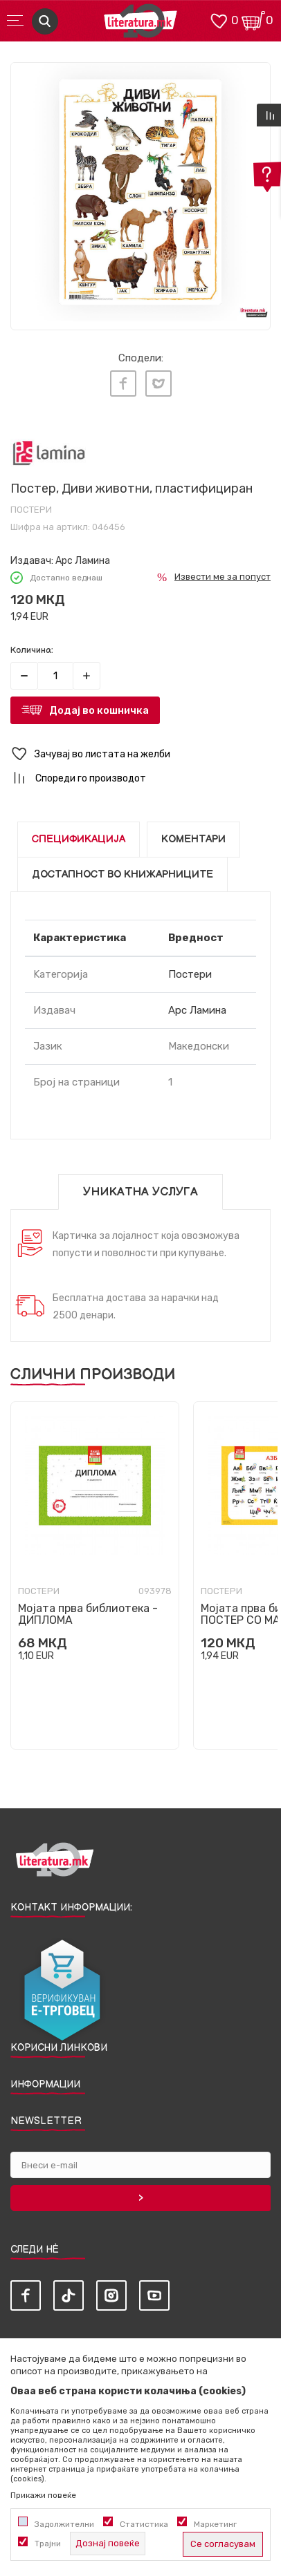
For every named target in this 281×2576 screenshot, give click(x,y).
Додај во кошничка (99, 710)
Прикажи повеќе (43, 2495)
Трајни (48, 2543)
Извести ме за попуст (222, 576)
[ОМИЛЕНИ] (219, 19)
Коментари (193, 839)
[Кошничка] (253, 19)
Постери (31, 509)
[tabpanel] (140, 192)
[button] (140, 754)
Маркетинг (215, 2524)
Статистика (144, 2524)
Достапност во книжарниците (122, 874)
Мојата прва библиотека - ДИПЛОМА (88, 1614)
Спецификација (78, 839)
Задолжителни (64, 2524)
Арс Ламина (82, 561)
